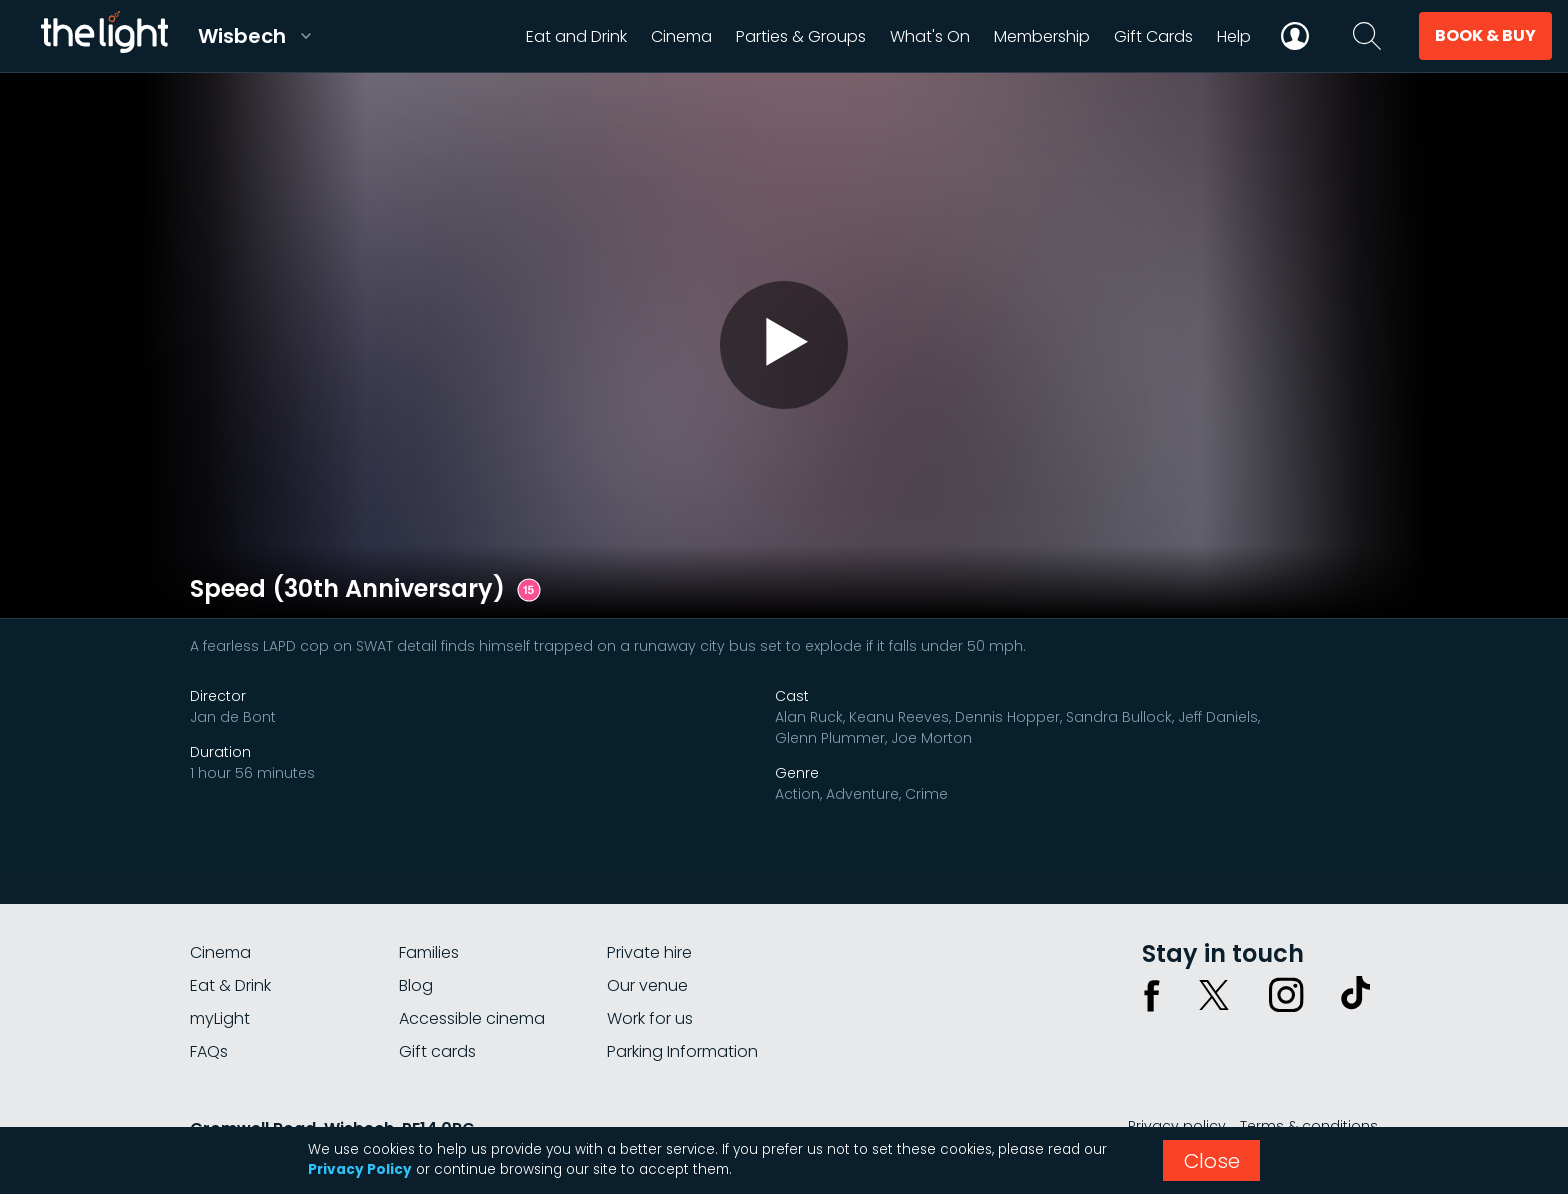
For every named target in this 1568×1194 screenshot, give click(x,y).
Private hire (649, 952)
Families (429, 952)
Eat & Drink (230, 985)
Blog (416, 985)
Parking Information (682, 1051)
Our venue (647, 985)
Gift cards (437, 1051)
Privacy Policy (360, 1169)
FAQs (209, 1051)
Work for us (650, 1018)
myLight (220, 1018)
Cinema (220, 952)
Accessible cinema (472, 1018)
